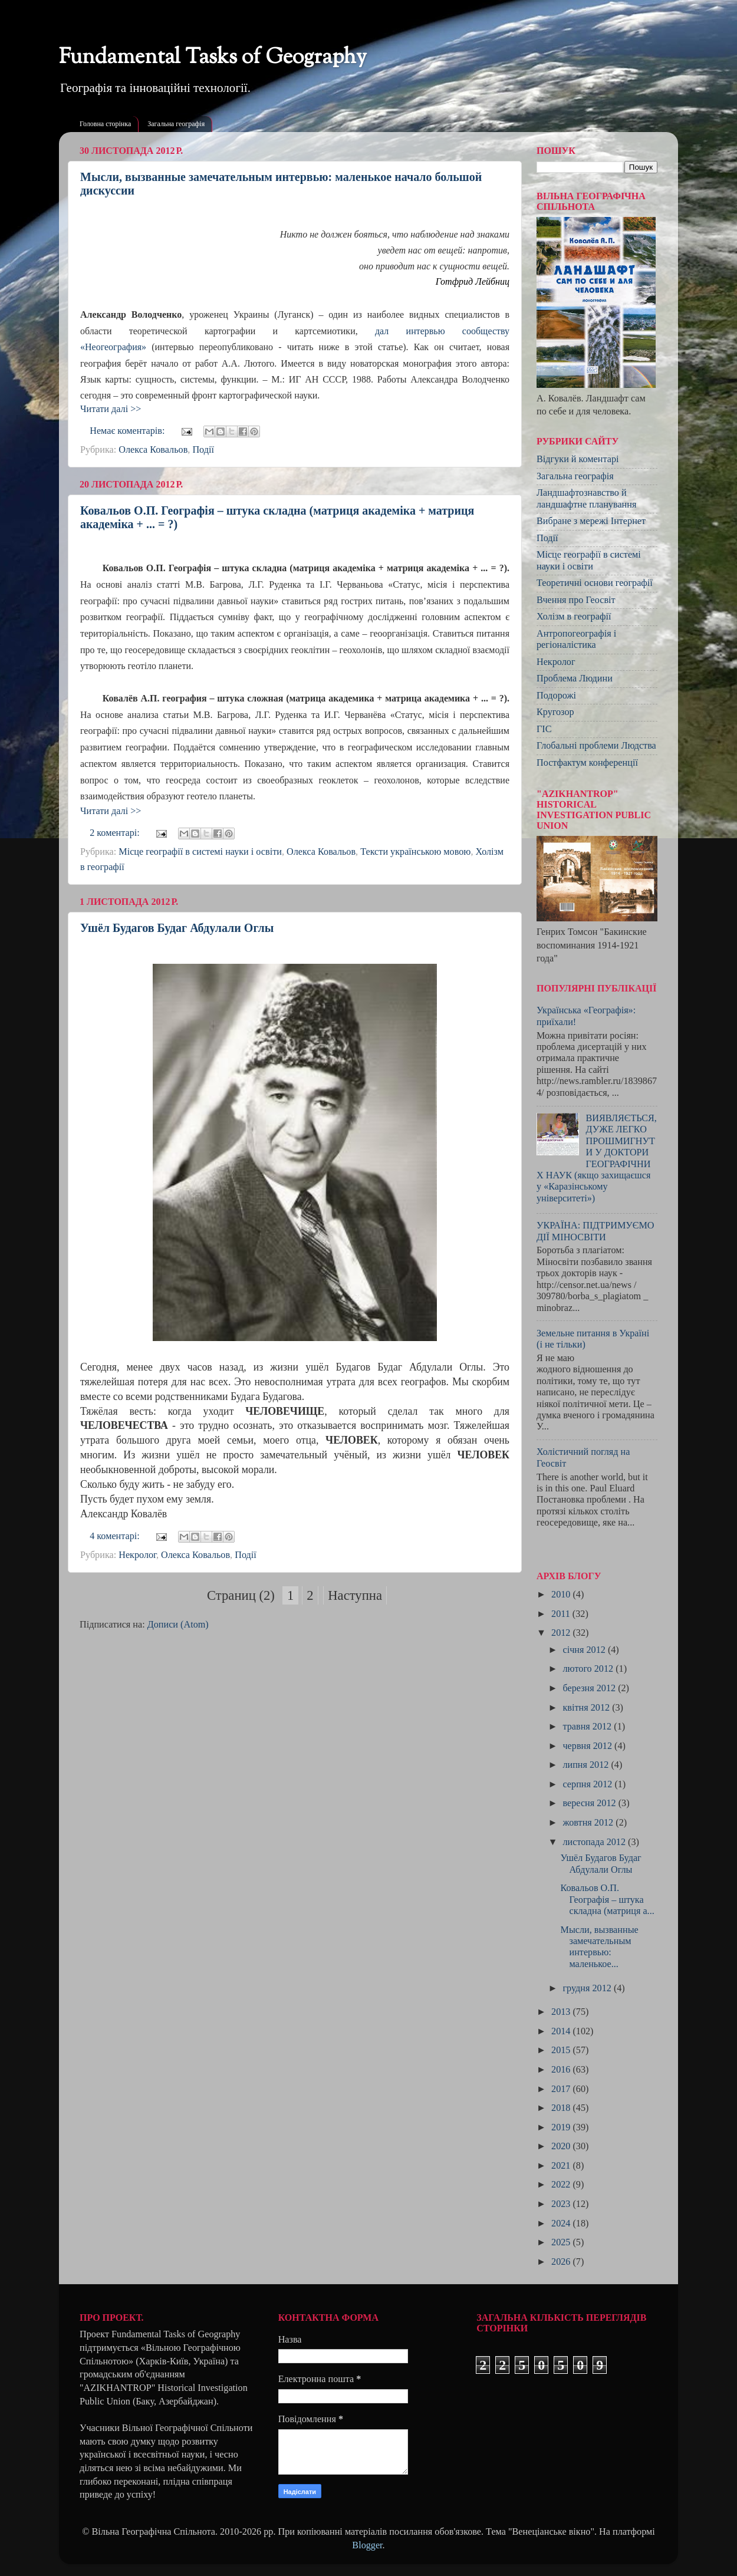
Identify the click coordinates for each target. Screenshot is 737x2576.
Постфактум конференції (587, 762)
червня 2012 (588, 1746)
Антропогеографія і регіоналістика (576, 639)
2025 (562, 2242)
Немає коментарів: (128, 431)
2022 (562, 2184)
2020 (562, 2146)
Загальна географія (176, 124)
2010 (562, 1594)
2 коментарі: (116, 833)
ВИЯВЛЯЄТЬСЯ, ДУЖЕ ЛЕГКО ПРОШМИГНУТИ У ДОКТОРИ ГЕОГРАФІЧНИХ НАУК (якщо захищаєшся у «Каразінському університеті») (597, 1158)
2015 (562, 2050)
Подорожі (556, 695)
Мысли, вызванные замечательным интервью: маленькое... (599, 1947)
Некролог (137, 1555)
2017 (562, 2089)
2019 (562, 2127)
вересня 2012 (590, 1803)
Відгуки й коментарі (578, 459)
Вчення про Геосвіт (576, 600)
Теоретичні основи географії (595, 583)
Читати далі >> (110, 409)
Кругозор (555, 712)
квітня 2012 (587, 1707)
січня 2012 (584, 1650)
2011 (562, 1614)
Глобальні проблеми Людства (596, 745)
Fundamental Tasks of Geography (213, 57)
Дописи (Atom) (178, 1624)
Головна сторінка (105, 124)
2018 (562, 2108)
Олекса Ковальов (153, 449)
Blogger (367, 2545)
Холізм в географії (574, 616)
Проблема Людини (575, 678)
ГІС (544, 729)
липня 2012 (586, 1765)
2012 (562, 1633)
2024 (562, 2223)
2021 (562, 2165)
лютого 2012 (589, 1668)
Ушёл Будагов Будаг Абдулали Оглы (177, 927)
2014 (562, 2031)
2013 (562, 2012)
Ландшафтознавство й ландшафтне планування (586, 498)
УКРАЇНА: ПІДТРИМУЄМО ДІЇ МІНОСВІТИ (595, 1231)
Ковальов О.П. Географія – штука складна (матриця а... (607, 1899)
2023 (562, 2204)
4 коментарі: (116, 1536)
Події (203, 449)
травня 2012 (588, 1726)
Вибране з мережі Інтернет (591, 521)
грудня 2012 (587, 1988)
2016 (562, 2069)
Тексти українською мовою (415, 851)
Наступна (355, 1595)
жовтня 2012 (589, 1822)
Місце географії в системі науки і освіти (200, 851)
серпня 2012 (588, 1784)
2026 (562, 2262)
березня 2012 (590, 1688)
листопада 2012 (595, 1842)
